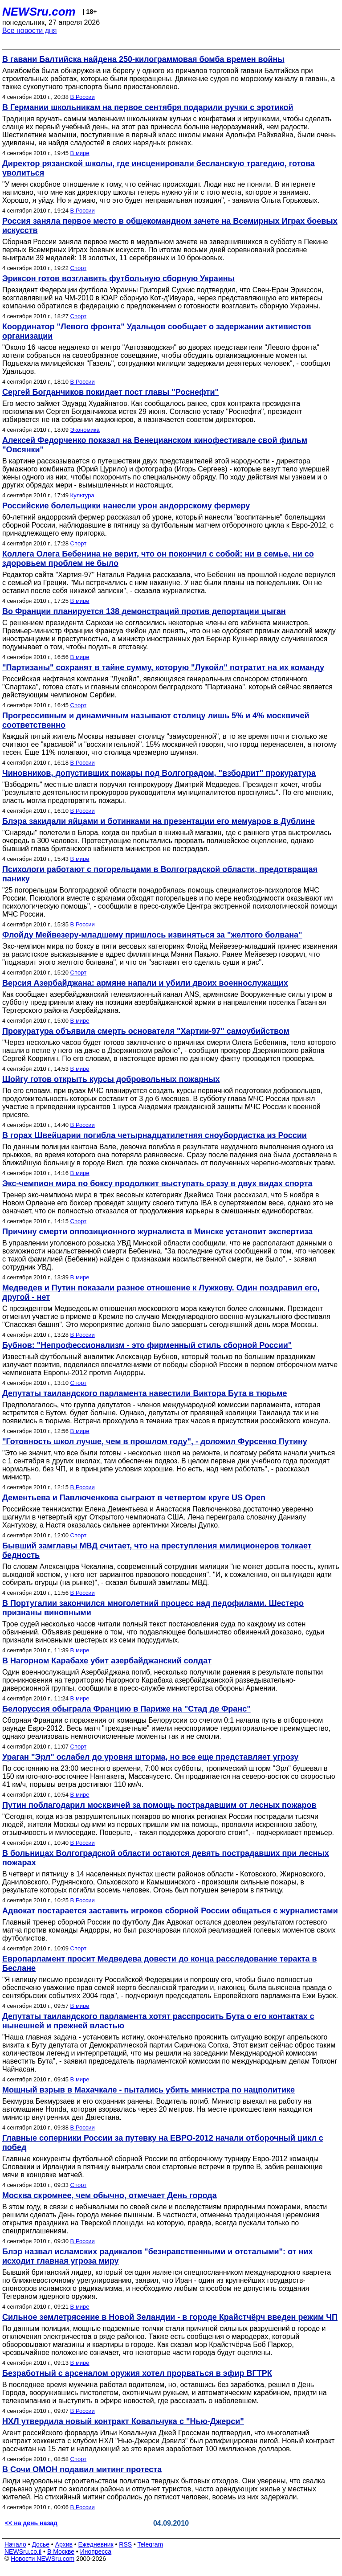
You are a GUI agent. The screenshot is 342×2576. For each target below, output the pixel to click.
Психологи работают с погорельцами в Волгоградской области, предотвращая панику (160, 874)
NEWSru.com (39, 11)
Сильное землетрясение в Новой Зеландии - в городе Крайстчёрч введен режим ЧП (170, 2317)
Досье (40, 2544)
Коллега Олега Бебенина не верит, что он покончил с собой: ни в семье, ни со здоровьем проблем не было (158, 558)
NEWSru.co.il (22, 2551)
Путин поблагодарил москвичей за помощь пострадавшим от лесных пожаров (159, 1805)
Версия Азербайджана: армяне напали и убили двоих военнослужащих (145, 983)
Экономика (85, 429)
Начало (15, 2544)
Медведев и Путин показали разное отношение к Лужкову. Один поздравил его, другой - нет (161, 1292)
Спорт (78, 268)
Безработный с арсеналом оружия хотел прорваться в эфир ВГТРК (137, 2373)
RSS (125, 2544)
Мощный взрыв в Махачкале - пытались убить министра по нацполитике (148, 2089)
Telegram (150, 2544)
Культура (82, 495)
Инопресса (96, 2551)
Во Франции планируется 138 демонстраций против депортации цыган (144, 611)
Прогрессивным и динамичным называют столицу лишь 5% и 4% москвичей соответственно (155, 720)
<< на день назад (31, 2523)
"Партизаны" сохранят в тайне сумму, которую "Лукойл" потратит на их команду (163, 667)
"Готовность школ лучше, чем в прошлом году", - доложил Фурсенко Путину (154, 1441)
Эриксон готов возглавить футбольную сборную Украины (118, 278)
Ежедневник (96, 2544)
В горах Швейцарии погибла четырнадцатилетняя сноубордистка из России (154, 1135)
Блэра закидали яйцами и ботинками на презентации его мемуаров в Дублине (158, 821)
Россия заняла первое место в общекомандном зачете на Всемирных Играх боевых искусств (170, 226)
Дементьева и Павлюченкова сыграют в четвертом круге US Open (133, 1497)
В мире (80, 153)
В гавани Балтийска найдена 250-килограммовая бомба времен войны (143, 59)
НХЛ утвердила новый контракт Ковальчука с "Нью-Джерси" (123, 2421)
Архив (64, 2544)
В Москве (60, 2551)
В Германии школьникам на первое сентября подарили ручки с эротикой (147, 107)
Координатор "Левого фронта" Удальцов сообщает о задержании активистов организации (156, 331)
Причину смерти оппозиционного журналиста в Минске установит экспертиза (157, 1231)
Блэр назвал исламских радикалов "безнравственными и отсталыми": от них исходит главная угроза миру (157, 2256)
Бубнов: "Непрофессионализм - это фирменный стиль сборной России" (147, 1345)
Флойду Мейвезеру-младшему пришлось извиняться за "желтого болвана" (152, 934)
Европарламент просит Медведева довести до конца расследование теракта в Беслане (159, 1963)
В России (82, 97)
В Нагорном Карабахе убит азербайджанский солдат (107, 1660)
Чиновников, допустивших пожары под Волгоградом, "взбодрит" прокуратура (159, 773)
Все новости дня (29, 30)
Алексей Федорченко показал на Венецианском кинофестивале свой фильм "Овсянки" (154, 445)
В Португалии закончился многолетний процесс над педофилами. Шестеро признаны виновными (153, 1608)
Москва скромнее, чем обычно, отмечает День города (109, 2195)
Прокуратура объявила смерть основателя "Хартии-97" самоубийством (145, 1031)
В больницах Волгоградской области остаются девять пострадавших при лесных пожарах (165, 1858)
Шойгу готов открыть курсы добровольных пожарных (111, 1079)
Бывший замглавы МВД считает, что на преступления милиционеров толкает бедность (157, 1550)
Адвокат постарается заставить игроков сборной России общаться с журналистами (170, 1910)
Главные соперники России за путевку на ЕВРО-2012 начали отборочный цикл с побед (162, 2143)
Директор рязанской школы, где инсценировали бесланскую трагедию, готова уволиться (158, 168)
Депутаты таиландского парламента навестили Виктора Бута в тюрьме (144, 1393)
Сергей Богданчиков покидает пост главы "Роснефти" (110, 392)
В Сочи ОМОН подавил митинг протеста (82, 2469)
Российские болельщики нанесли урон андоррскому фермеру (126, 505)
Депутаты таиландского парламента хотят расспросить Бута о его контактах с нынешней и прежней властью (158, 2021)
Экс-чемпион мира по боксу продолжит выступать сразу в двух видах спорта (157, 1183)
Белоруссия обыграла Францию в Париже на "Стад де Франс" (126, 1708)
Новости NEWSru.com (42, 2558)
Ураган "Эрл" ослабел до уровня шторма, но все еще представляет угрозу (150, 1757)
